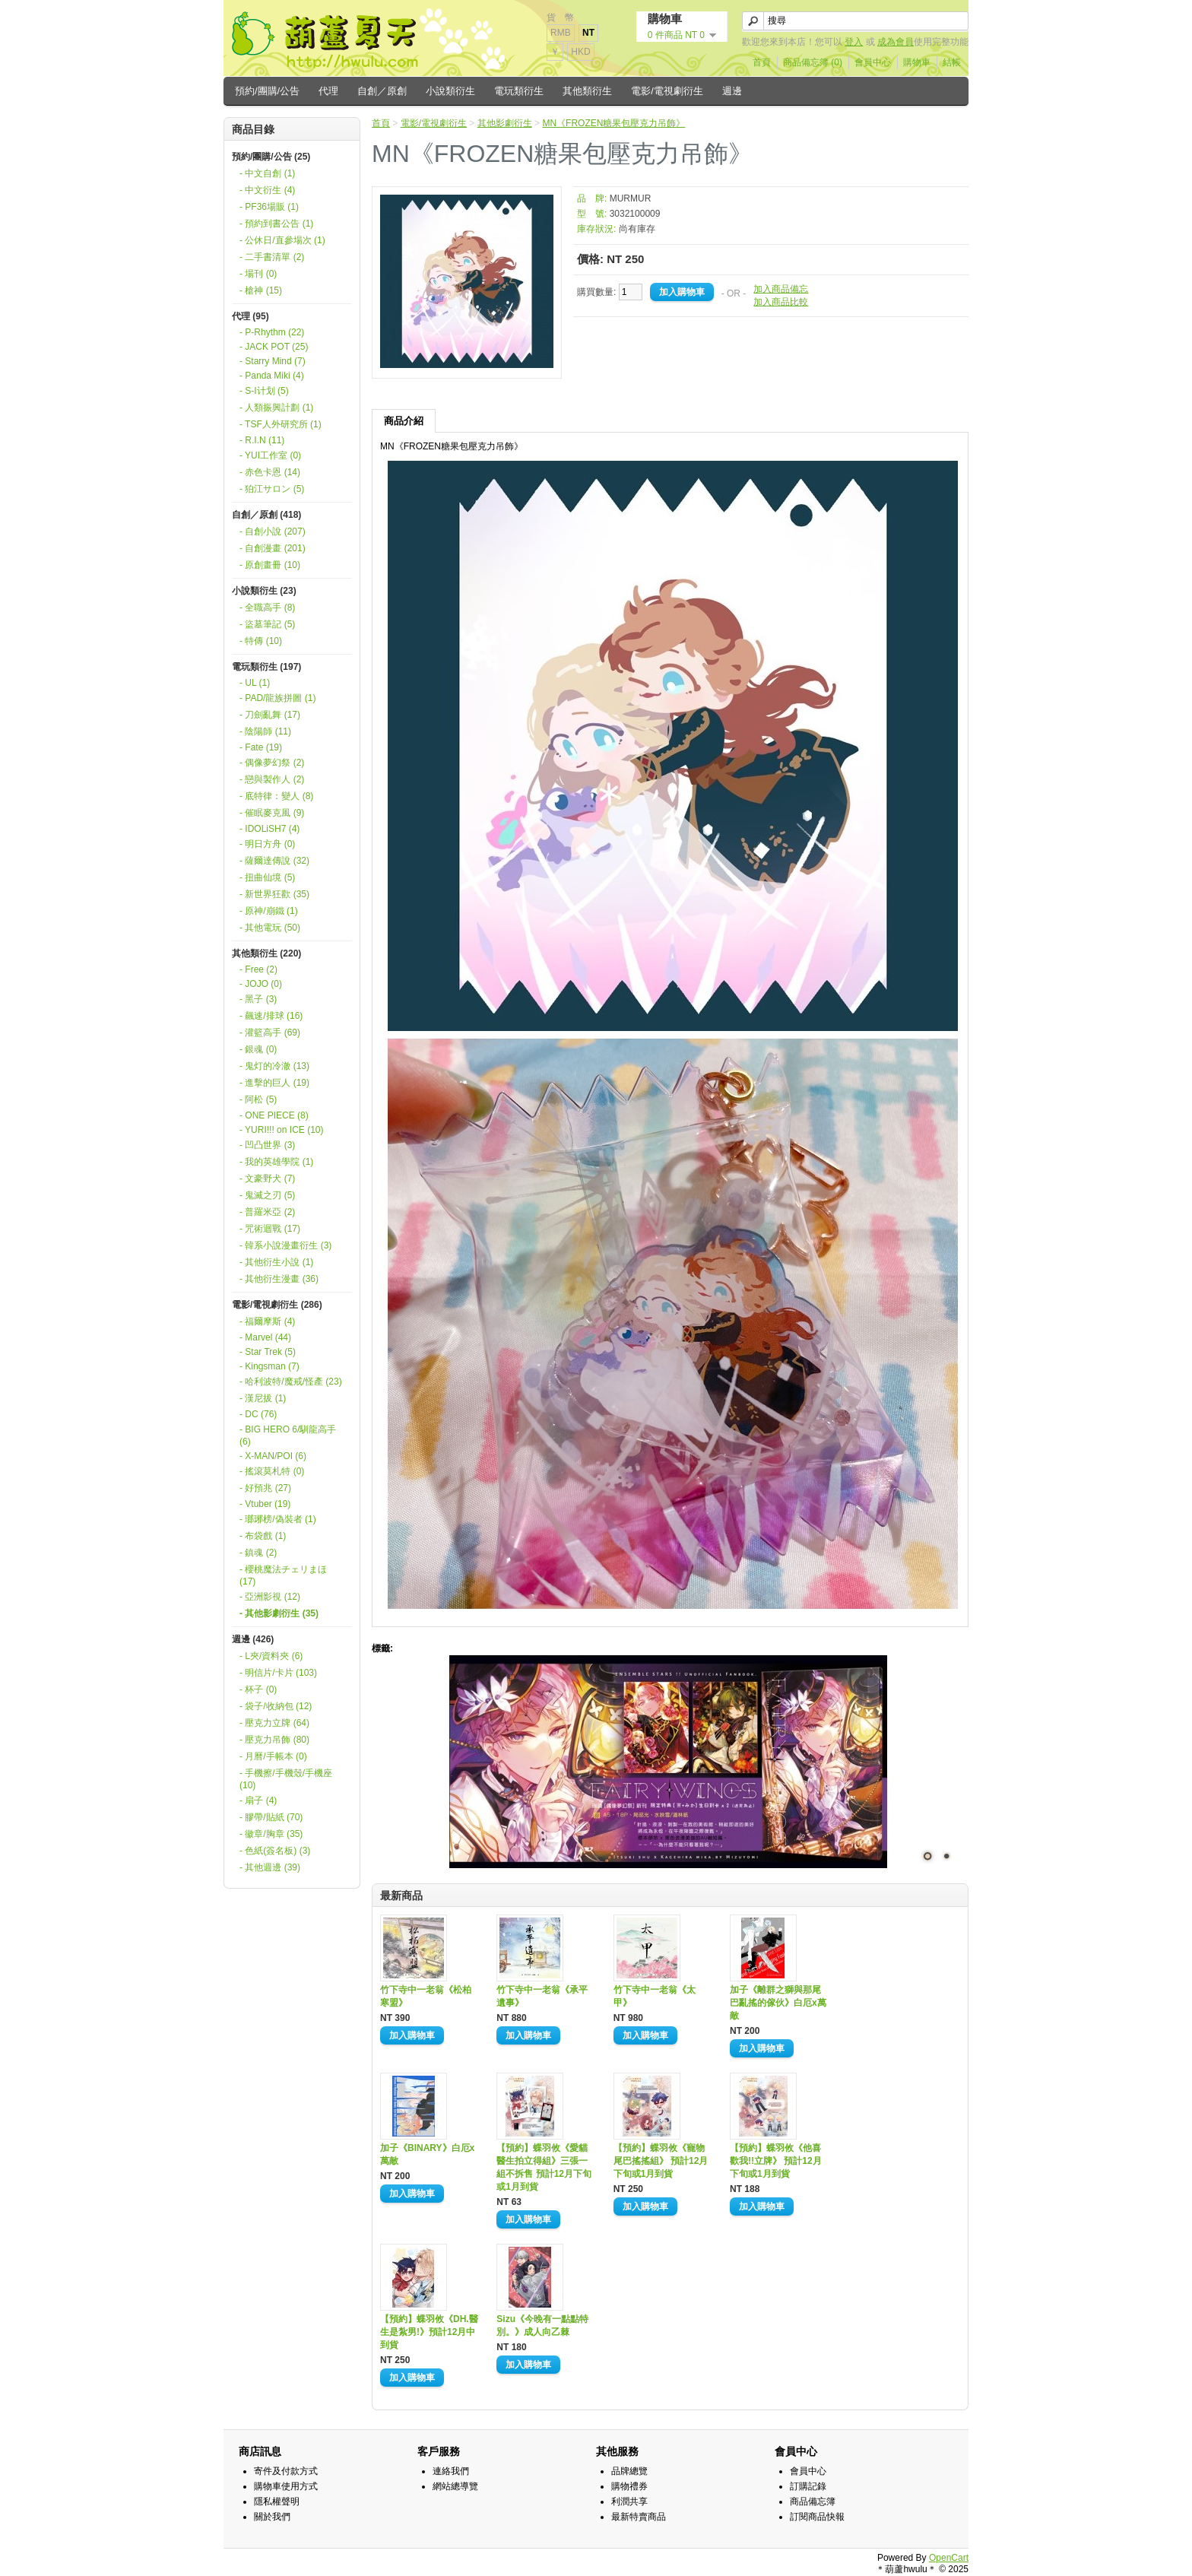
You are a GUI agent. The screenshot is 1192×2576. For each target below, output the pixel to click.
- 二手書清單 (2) (271, 257)
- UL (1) (254, 682)
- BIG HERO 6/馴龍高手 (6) (287, 1435)
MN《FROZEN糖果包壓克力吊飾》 (613, 123)
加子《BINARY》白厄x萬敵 (427, 2154)
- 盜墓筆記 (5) (267, 624)
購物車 (916, 62)
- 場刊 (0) (258, 273)
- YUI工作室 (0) (270, 455)
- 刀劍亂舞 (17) (269, 714)
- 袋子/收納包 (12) (275, 1706)
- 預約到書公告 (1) (276, 223)
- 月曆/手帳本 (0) (273, 1756)
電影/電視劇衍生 (667, 91)
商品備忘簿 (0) (812, 62)
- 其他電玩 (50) (269, 927)
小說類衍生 (450, 91)
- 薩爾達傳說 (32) (274, 860)
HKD (580, 51)
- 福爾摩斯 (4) (267, 1321)
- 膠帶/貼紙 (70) (271, 1817)
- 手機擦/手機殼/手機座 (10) (285, 1779)
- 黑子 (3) (258, 999)
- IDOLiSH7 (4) (269, 828)
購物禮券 (629, 2486)
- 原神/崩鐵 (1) (268, 911)
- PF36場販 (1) (269, 206)
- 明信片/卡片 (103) (278, 1672)
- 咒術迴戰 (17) (269, 1228)
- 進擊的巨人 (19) (274, 1082)
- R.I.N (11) (261, 440)
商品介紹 (403, 421)
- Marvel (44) (265, 1337)
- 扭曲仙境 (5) (267, 877)
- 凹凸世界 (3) (267, 1145)
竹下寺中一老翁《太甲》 (654, 1996)
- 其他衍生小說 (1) (276, 1262)
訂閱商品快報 (817, 2516)
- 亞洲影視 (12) (269, 1596)
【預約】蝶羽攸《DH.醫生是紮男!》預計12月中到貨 (429, 2332)
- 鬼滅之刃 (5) (267, 1195)
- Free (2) (258, 969)
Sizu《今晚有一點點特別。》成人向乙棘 (542, 2325)
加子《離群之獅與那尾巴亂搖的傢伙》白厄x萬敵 (778, 2002)
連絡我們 (451, 2471)
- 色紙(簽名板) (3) (274, 1850)
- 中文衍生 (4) (267, 190)
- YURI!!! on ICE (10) (281, 1130)
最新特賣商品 (638, 2516)
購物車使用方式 (286, 2486)
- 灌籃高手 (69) (269, 1032)
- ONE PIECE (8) (274, 1115)
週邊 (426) (253, 1639)
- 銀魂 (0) (258, 1049)
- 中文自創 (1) (267, 173)
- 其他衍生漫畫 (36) (279, 1279)
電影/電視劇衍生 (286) (277, 1304)
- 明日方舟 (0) (267, 844)
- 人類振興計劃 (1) (276, 407)
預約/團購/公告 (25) (271, 156)
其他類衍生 (587, 91)
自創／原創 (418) (266, 514)
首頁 (762, 62)
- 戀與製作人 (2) (271, 779)
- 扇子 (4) (258, 1800)
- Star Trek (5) (267, 1352)
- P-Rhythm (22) (271, 332)
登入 (854, 41)
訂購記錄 (808, 2486)
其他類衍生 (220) (266, 953)
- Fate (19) (260, 747)
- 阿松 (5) (258, 1099)
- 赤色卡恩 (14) (269, 472)
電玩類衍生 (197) (266, 666)
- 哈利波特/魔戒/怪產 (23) (290, 1381)
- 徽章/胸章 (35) (271, 1834)
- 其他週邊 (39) (269, 1867)
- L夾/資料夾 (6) (271, 1656)
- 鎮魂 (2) (258, 1552)
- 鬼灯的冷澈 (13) (274, 1066)
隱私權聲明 (277, 2501)
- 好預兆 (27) (265, 1488)
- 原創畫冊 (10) (269, 565)
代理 (328, 91)
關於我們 (272, 2516)
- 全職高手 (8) (267, 607)
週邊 (732, 91)
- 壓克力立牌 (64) (274, 1723)
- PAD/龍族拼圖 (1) (277, 698)
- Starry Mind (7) (272, 361)
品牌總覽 (629, 2471)
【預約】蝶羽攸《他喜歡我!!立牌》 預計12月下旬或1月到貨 (776, 2161)
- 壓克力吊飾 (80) (274, 1739)
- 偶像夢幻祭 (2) (271, 762)
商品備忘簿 (812, 2501)
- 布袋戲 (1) (262, 1536)
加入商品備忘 (780, 289)
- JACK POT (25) (273, 346)
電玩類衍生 (519, 91)
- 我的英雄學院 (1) (276, 1161)
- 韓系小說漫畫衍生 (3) (285, 1245)
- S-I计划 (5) (264, 390)
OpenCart (948, 2557)
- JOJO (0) (260, 984)
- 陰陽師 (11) (265, 731)
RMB (560, 32)
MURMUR (630, 198)
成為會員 (895, 41)
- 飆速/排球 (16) (271, 1015)
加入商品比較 (780, 302)
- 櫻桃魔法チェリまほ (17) (283, 1575)
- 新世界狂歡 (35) (274, 894)
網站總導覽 (455, 2486)
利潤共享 (629, 2501)
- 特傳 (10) (260, 641)
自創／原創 (382, 91)
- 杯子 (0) (258, 1689)
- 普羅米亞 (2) (267, 1212)
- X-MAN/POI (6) (272, 1456)
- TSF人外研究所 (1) (280, 424)
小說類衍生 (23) (264, 590)
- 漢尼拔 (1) (262, 1398)
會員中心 (872, 62)
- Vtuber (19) (264, 1504)
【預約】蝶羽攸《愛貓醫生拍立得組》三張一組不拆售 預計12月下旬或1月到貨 (543, 2167)
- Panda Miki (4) (271, 375)
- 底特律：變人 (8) (276, 796)
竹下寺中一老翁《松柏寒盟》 (425, 1996)
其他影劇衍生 (504, 123)
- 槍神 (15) (260, 290)
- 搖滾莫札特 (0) (271, 1471)
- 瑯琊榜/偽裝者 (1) (277, 1519)
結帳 (952, 62)
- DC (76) (258, 1414)
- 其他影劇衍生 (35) (279, 1613)
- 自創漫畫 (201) (272, 548)
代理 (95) (250, 316)
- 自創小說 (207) (272, 531)
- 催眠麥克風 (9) (271, 812)
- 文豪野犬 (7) (267, 1178)
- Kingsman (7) (269, 1366)
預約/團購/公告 (267, 91)
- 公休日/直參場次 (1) (282, 240)
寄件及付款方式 (286, 2471)
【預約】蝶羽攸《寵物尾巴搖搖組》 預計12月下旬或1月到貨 (661, 2161)
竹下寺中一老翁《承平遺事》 (542, 1996)
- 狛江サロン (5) (271, 489)
